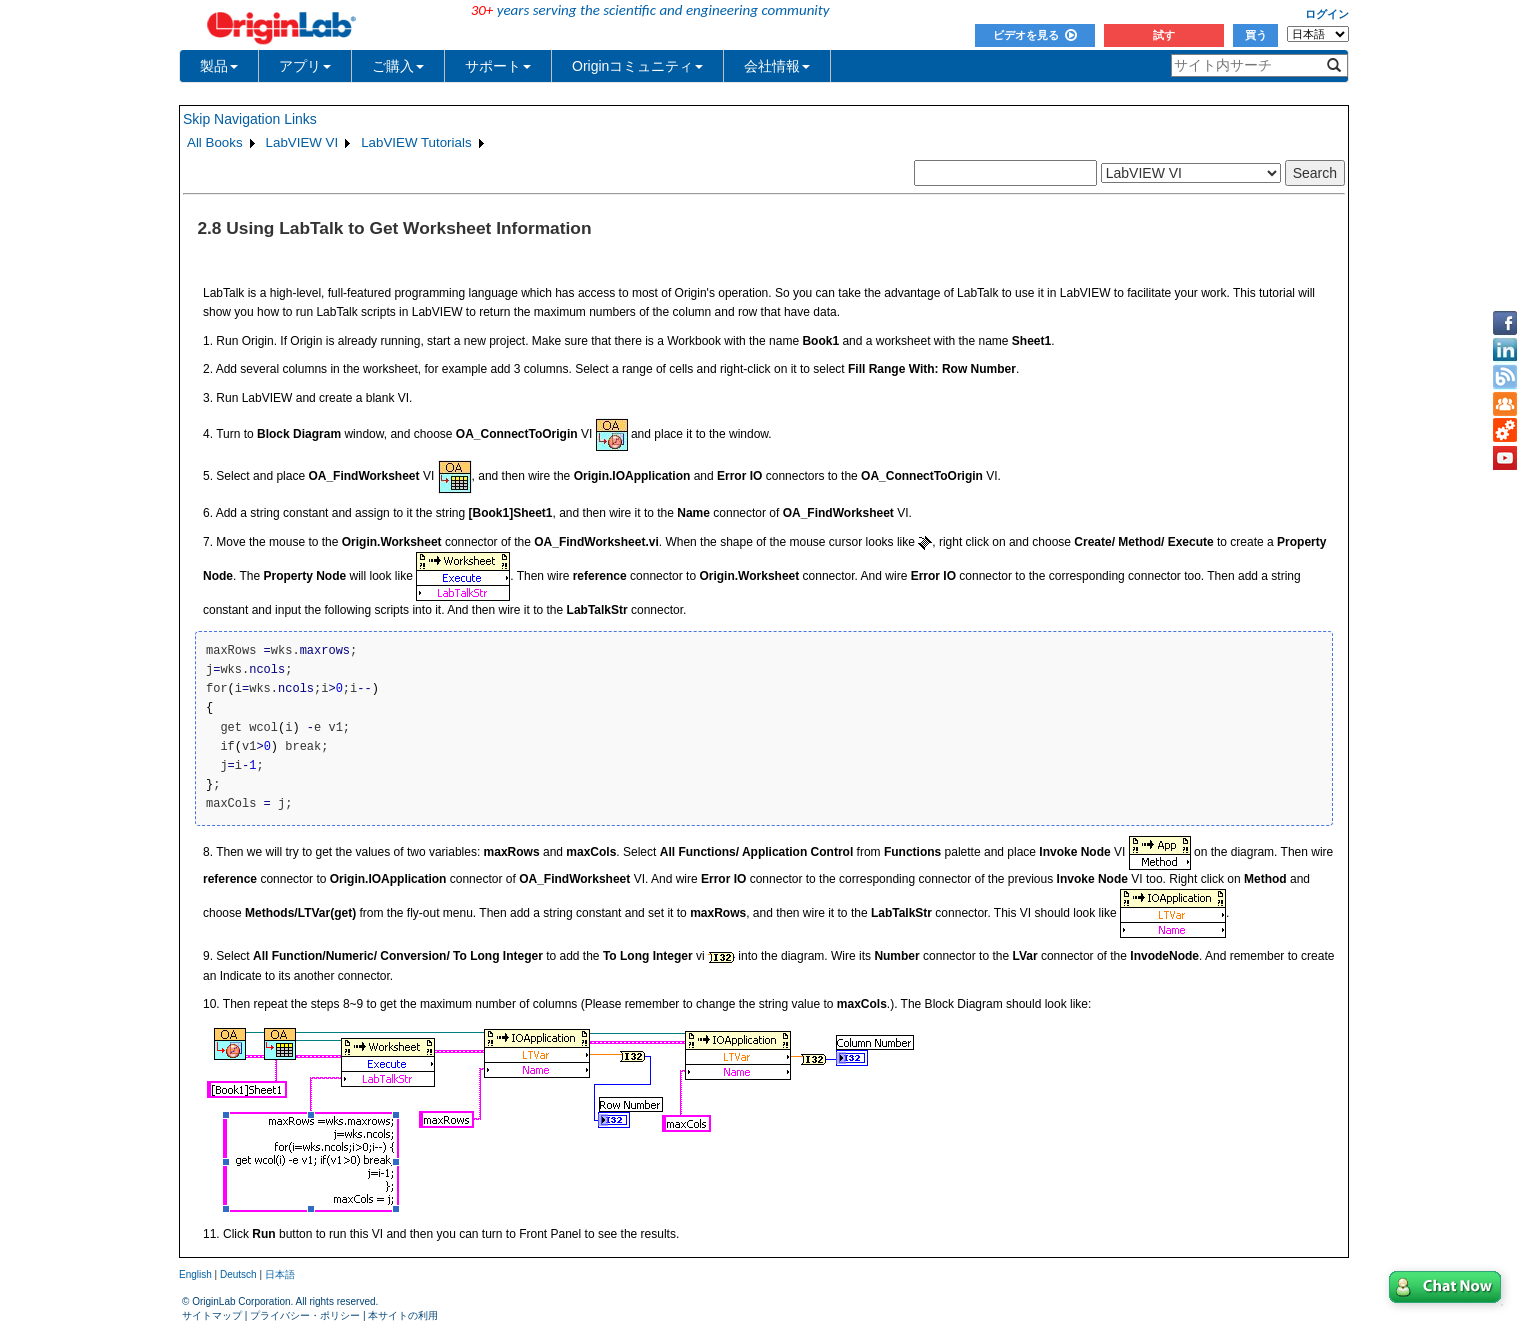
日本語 (280, 1274)
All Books (215, 142)
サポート (498, 66)
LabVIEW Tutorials (416, 142)
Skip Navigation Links (250, 119)
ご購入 (398, 66)
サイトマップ (212, 1315)
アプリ (305, 66)
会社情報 (777, 66)
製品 (219, 66)
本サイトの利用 (403, 1315)
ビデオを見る (1035, 35)
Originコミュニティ (637, 66)
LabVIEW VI (302, 142)
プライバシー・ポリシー (305, 1315)
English (195, 1274)
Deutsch (238, 1274)
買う (1256, 35)
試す (1164, 35)
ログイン (1327, 14)
